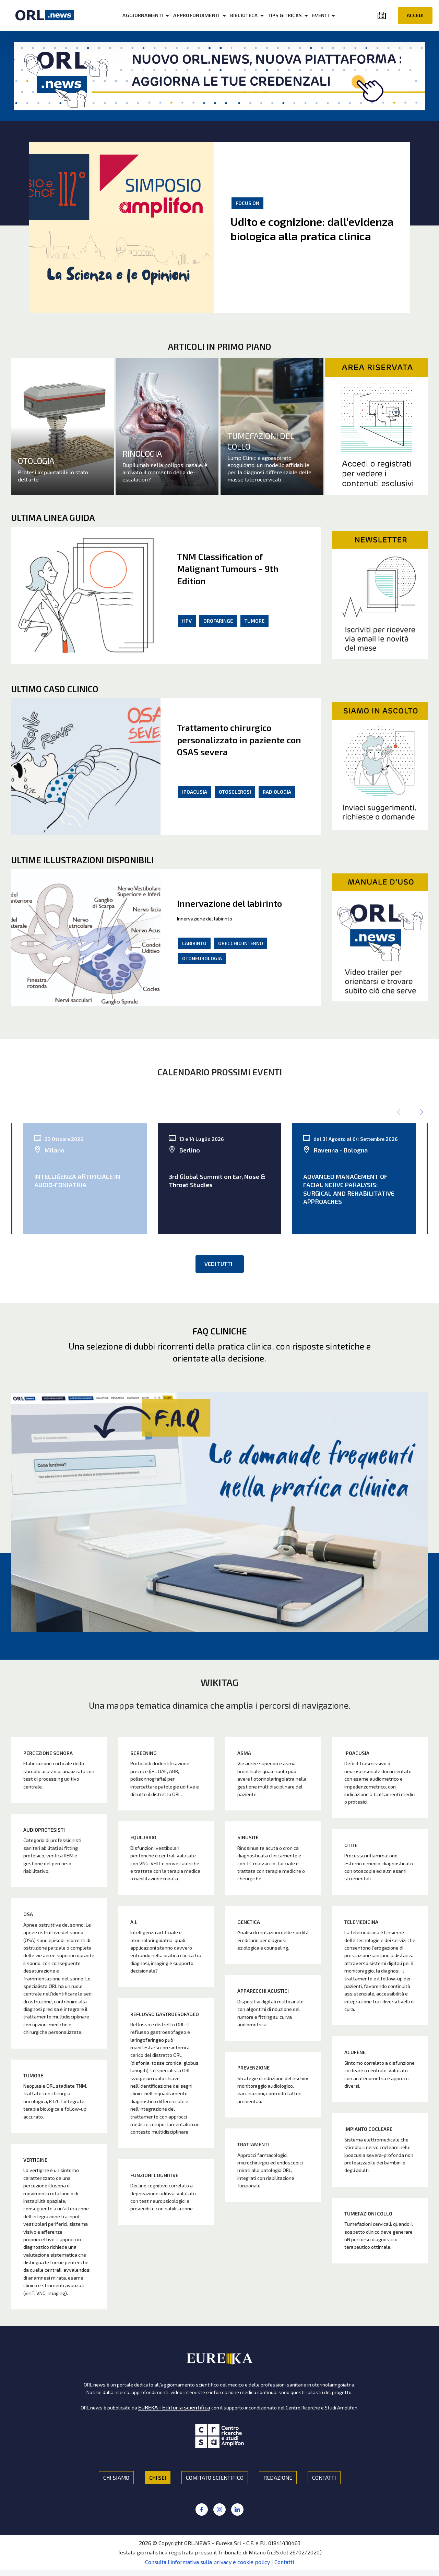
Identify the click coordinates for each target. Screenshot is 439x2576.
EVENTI (327, 15)
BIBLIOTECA (251, 15)
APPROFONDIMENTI (203, 15)
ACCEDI (414, 15)
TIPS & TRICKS (292, 15)
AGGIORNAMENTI (150, 15)
